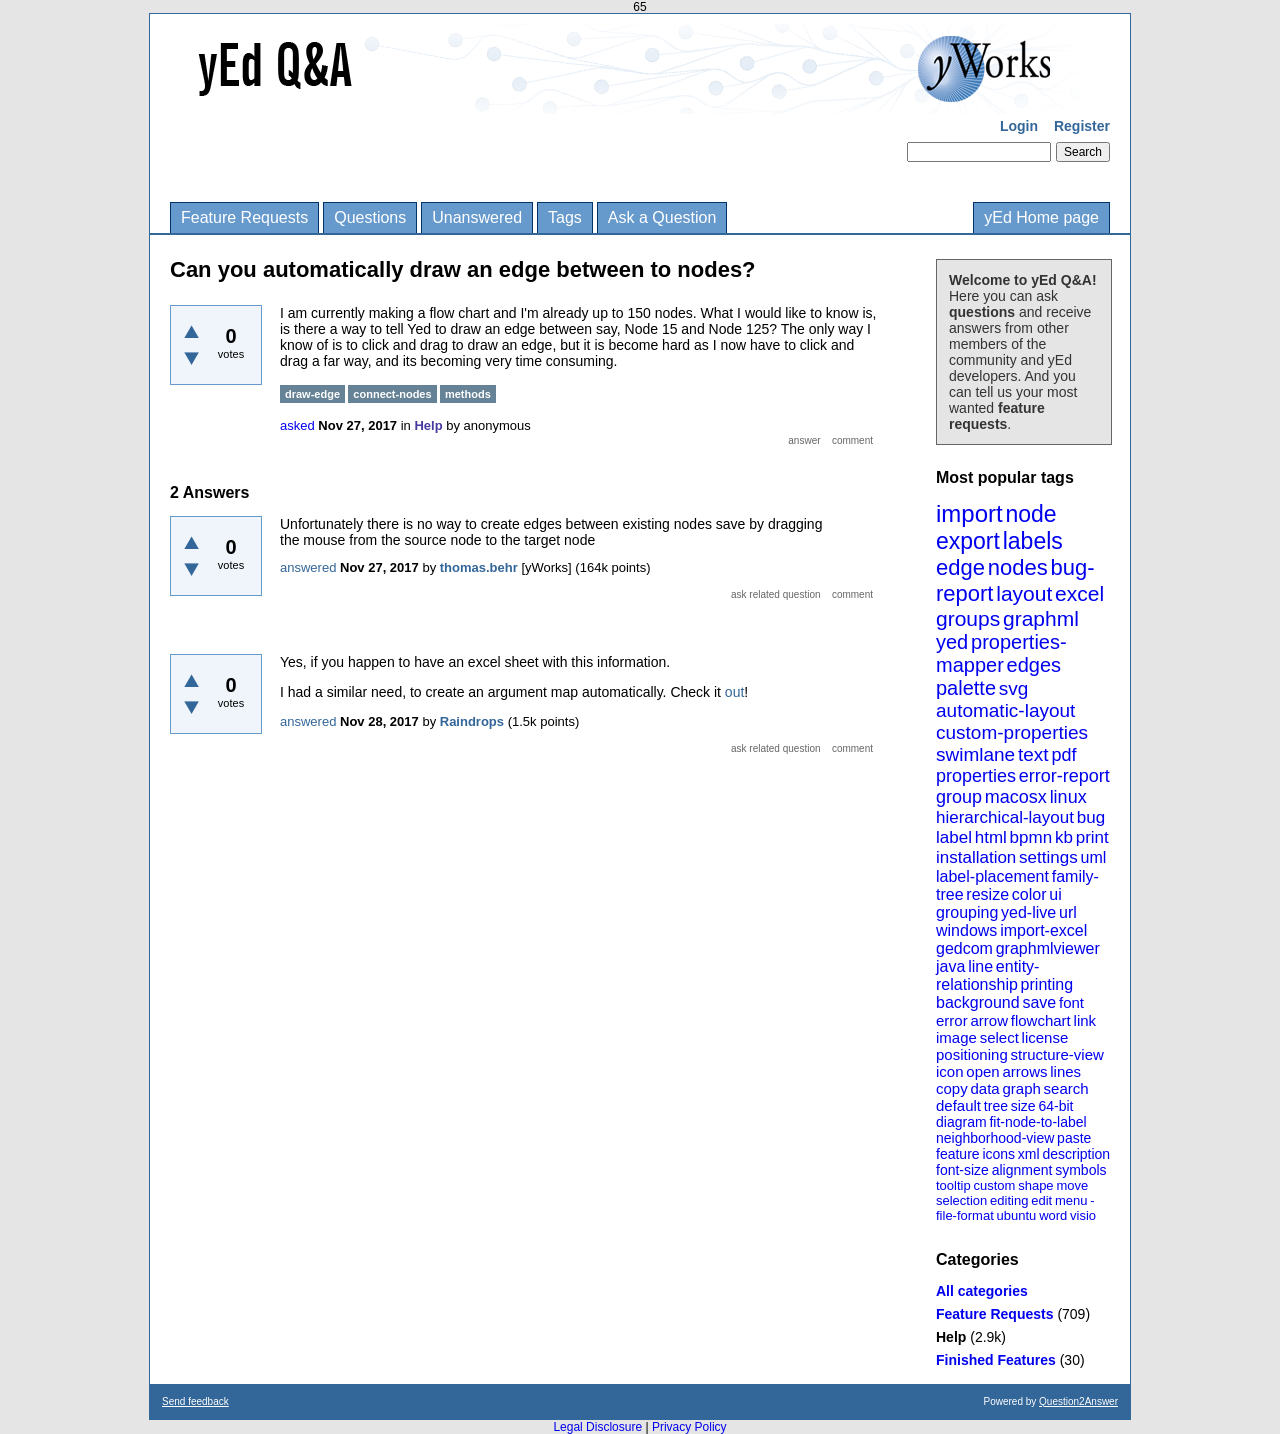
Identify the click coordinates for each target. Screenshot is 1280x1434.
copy (952, 1088)
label (954, 837)
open (982, 1071)
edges (1034, 665)
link (1085, 1020)
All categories (982, 1291)
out (734, 692)
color (1029, 894)
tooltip (953, 1185)
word (1053, 1215)
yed (952, 642)
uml (1093, 857)
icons (998, 1154)
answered (308, 567)
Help (951, 1337)
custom (994, 1185)
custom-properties (1012, 732)
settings (1048, 857)
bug (1091, 817)
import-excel (1043, 930)
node (1030, 514)
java (950, 966)
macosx (1016, 797)
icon (950, 1071)
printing (1047, 984)
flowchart (1041, 1020)
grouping (967, 912)
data (984, 1088)
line (980, 966)
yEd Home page (1041, 217)
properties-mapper (1001, 653)
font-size (962, 1170)
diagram (961, 1122)
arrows (1024, 1071)
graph (1021, 1088)
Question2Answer (1078, 1401)
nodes (1018, 567)
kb (1064, 837)
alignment (1022, 1170)
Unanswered (477, 217)
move (1072, 1185)
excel (1079, 593)
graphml (1041, 618)
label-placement (992, 876)
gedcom (964, 948)
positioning (972, 1054)
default (958, 1105)
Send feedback (195, 1401)
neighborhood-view (995, 1138)
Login (1019, 126)
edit (1041, 1200)
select (999, 1037)
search (1066, 1088)
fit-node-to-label (1037, 1122)
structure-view (1057, 1054)
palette (966, 688)
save (1039, 1002)
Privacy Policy (689, 1427)
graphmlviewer (1048, 948)
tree (996, 1106)
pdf (1063, 755)
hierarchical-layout (1005, 817)
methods (468, 394)
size (1023, 1106)
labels (1033, 541)
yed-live (1028, 912)
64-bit (1055, 1106)
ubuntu (1017, 1215)
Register (1082, 126)
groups (968, 618)
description (1076, 1154)
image (956, 1037)
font (1071, 1002)
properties (976, 776)
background (978, 1002)
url (1068, 912)
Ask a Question (662, 217)
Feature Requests (244, 217)
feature (958, 1154)
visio (1083, 1215)
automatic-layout (1005, 710)
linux (1068, 797)
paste (1074, 1138)
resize (987, 894)
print (1092, 837)
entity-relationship (987, 975)
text (1033, 754)
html (991, 837)
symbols (1080, 1170)
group (959, 797)
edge (960, 567)
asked (297, 425)
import (969, 513)
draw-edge (312, 394)
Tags (565, 217)
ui (1055, 894)
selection (961, 1200)
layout (1024, 593)
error (952, 1020)
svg (1014, 688)
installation (976, 857)
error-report (1064, 776)
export (968, 541)
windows (966, 930)
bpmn (1031, 837)
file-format (965, 1215)
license (1045, 1037)
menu (1071, 1200)
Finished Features (996, 1360)
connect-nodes (392, 394)
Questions (370, 217)
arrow (989, 1020)
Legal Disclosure (597, 1427)
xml (1029, 1154)
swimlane (975, 754)
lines (1065, 1071)
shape (1035, 1185)
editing (1009, 1200)
